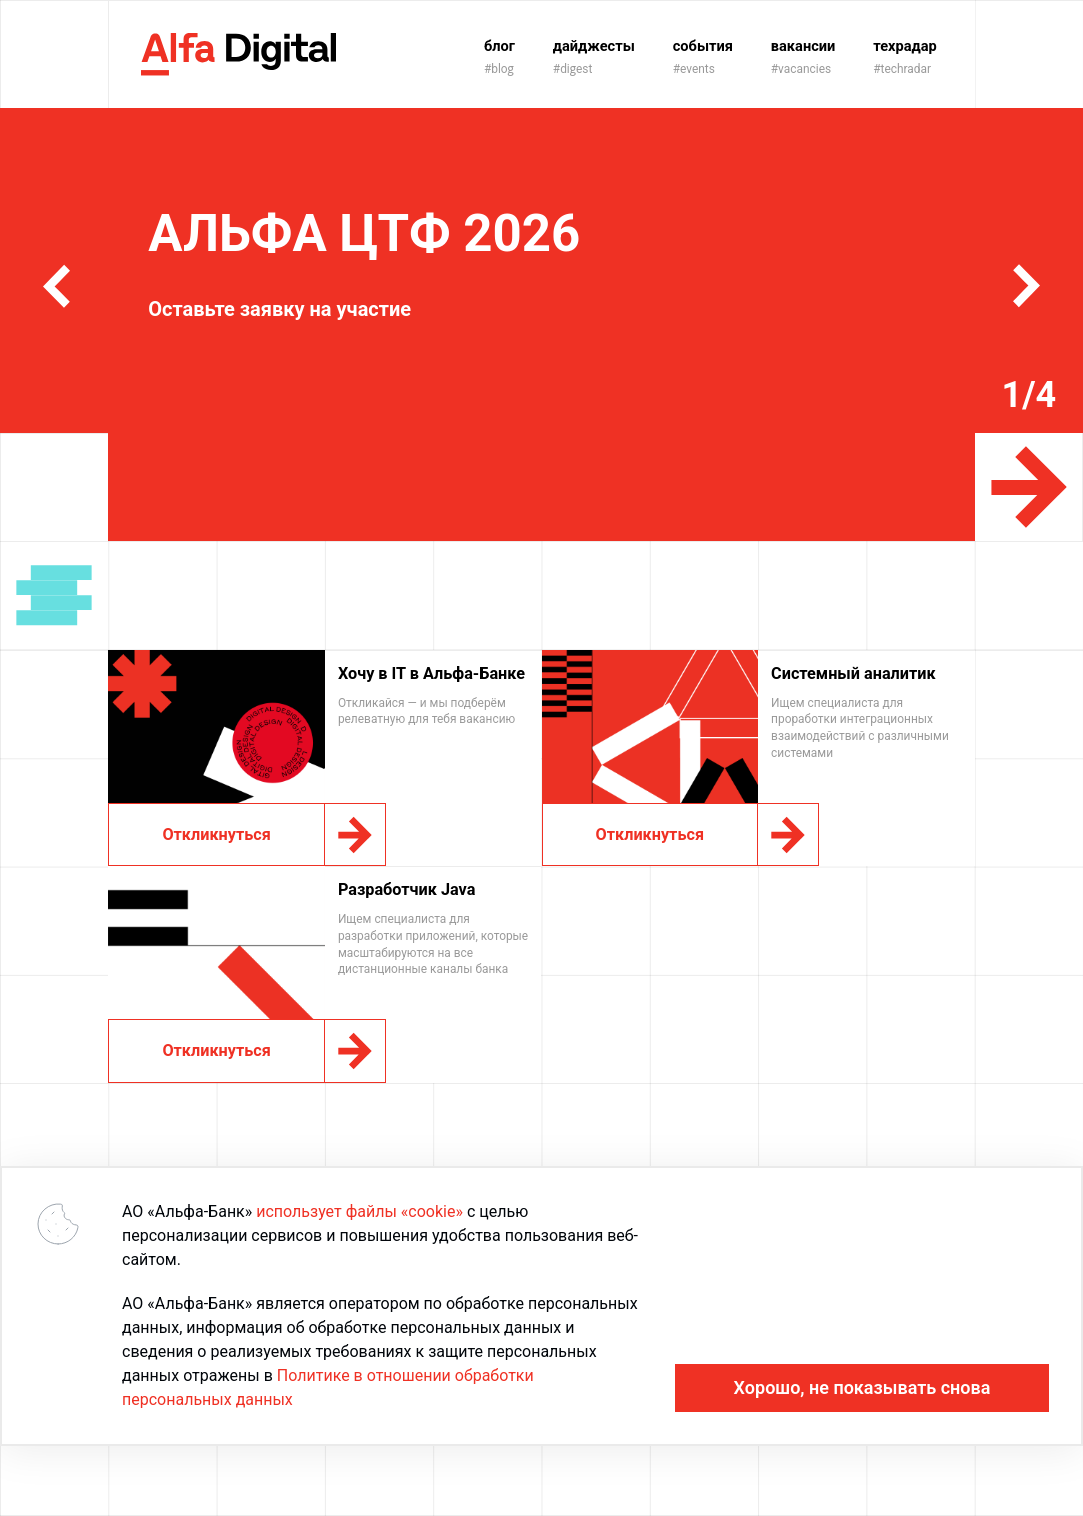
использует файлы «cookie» (359, 1211)
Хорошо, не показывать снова (862, 1387)
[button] (56, 286)
